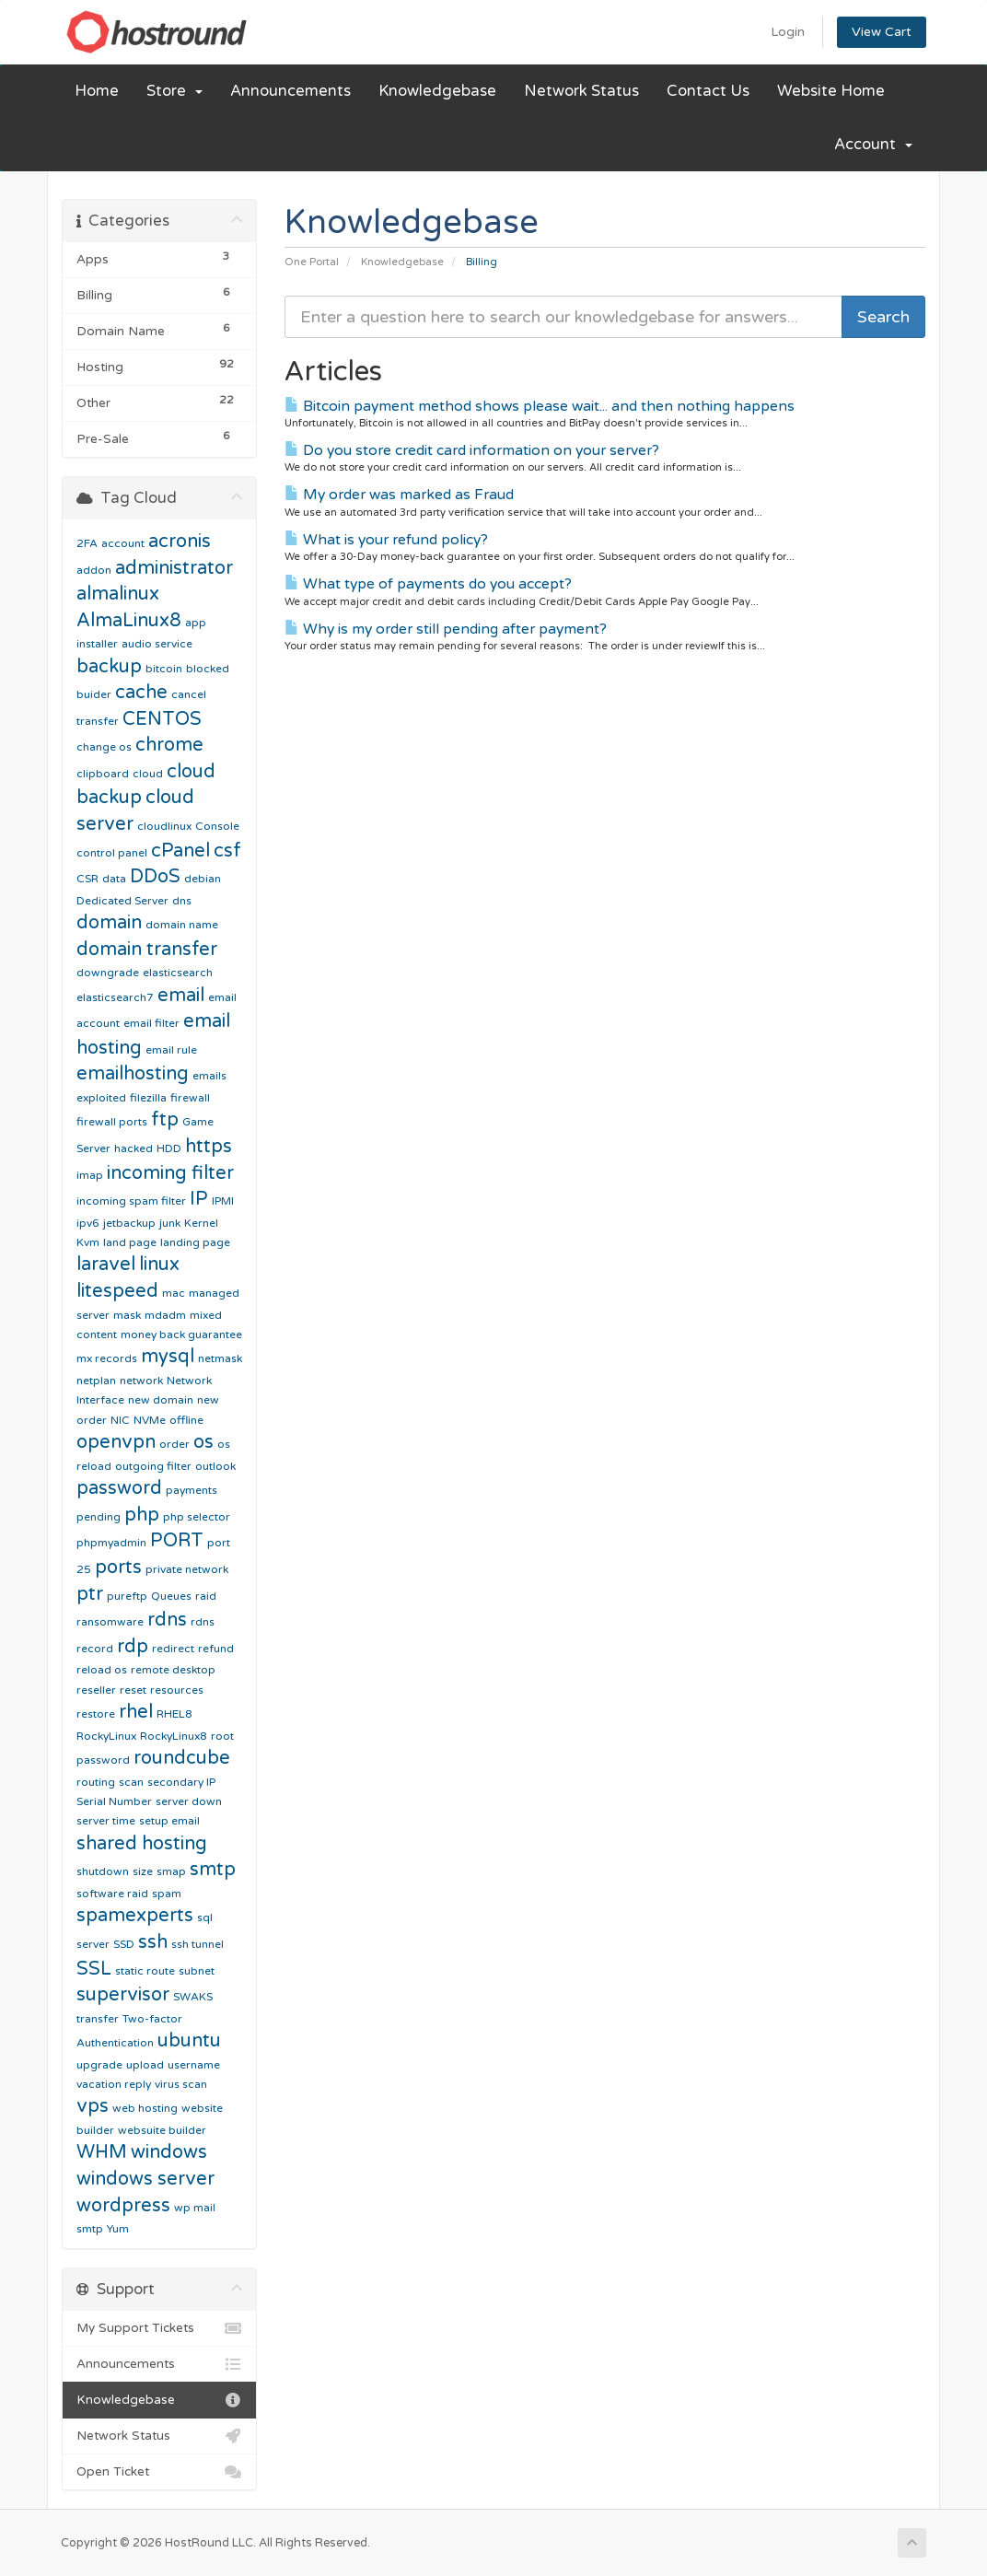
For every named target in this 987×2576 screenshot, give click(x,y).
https (208, 1147)
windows (169, 2152)
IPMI (223, 1201)
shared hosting (141, 1844)
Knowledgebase (437, 91)
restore (95, 1714)
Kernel (201, 1223)
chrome (169, 745)
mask (127, 1315)
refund (216, 1648)
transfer (97, 2018)
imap (89, 1175)
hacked (133, 1148)
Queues (171, 1596)
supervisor (122, 1995)
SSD (123, 1944)
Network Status (581, 91)
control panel (111, 852)
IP (199, 1199)
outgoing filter (153, 1466)
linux (159, 1264)
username (194, 2064)
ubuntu (189, 2041)
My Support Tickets (159, 2328)
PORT (176, 1541)
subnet (197, 1970)
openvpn (116, 1442)
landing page (195, 1242)
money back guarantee (181, 1334)
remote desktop (173, 1669)
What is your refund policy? (386, 539)
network (141, 1380)
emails (209, 1075)
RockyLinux (106, 1736)
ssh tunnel (197, 1944)
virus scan (181, 2084)
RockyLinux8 (173, 1736)
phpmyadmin (111, 1542)
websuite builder (162, 2130)
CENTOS (162, 719)
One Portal (311, 262)
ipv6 (87, 1223)
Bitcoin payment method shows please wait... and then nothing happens (539, 406)
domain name (181, 924)
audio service (157, 643)
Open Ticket (159, 2472)
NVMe (150, 1420)
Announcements (290, 91)
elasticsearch (178, 972)
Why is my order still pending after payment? (445, 629)
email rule (171, 1049)
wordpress (123, 2206)
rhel (136, 1712)
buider (93, 694)
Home (97, 91)
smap (171, 1871)
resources (176, 1690)
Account (873, 144)
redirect (173, 1648)
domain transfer (146, 949)
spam (166, 1893)
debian (202, 878)
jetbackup (129, 1223)
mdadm (165, 1315)
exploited (101, 1097)
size (143, 1871)
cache (141, 693)
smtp (213, 1870)
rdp (132, 1647)
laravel (105, 1264)
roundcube (182, 1758)
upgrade (99, 2064)
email (180, 996)
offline (186, 1420)
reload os (101, 1669)
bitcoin (163, 668)
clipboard (102, 773)
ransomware (110, 1621)
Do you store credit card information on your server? (471, 450)
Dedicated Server (122, 900)
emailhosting (132, 1074)
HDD (169, 1148)
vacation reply (113, 2084)
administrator (174, 568)
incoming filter (170, 1173)
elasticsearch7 (115, 997)
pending (98, 1516)
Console (217, 826)
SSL (93, 1969)
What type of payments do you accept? (428, 584)
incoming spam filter (131, 1201)
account (123, 543)
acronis (179, 541)
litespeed (117, 1291)
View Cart (882, 32)
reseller (96, 1690)
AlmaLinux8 (128, 621)
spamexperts (134, 1916)
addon (93, 570)
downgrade (107, 972)
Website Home (831, 91)
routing (95, 1782)
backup (109, 667)
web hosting (145, 2108)
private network (186, 1569)
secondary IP (181, 1782)
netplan (96, 1380)
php (141, 1515)
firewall (190, 1097)
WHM (101, 2152)
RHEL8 (174, 1714)
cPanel (180, 851)
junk (169, 1223)
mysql (167, 1357)
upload (145, 2064)
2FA (87, 543)
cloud (148, 773)
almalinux (117, 594)
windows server (145, 2179)
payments (191, 1490)
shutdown (102, 1871)
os (203, 1442)
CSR (87, 878)
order (174, 1444)
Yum (118, 2228)
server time (105, 1820)
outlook (215, 1466)
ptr (89, 1594)
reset (133, 1690)
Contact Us (708, 91)
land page (130, 1242)
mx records (106, 1358)
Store (174, 91)
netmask (220, 1358)
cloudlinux (164, 826)
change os (104, 746)
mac (173, 1293)
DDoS (155, 877)
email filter (151, 1023)
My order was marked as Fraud (399, 494)
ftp (165, 1120)
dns (182, 900)
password (119, 1488)
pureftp (127, 1596)
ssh (153, 1942)
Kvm (87, 1242)
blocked (207, 668)
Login (788, 32)
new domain (160, 1399)
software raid (112, 1893)
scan (131, 1782)
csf (227, 851)
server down (189, 1801)
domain (109, 923)
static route (145, 1970)
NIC (120, 1420)
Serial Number (114, 1801)
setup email (169, 1820)
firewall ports (111, 1121)
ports (118, 1567)
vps (92, 2106)
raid (205, 1596)
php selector (196, 1516)
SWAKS (193, 1996)
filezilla (148, 1097)
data (114, 878)
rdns (167, 1620)
